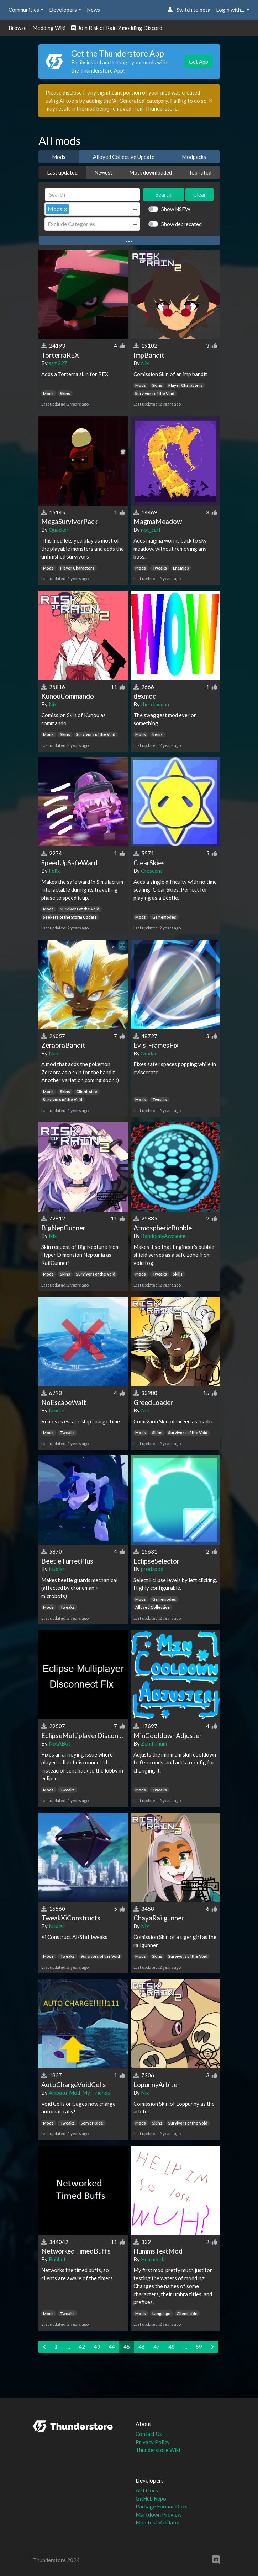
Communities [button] (24, 9)
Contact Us (149, 2434)
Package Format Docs (162, 2506)
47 (156, 2346)
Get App (198, 61)
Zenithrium (154, 1743)
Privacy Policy (153, 2442)
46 (141, 2346)
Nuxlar (149, 1053)
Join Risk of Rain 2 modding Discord (116, 28)
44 (112, 2346)
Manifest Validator (158, 2522)
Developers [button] (63, 9)
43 (97, 2346)
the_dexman (155, 704)
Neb (53, 1053)
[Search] (92, 194)
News (93, 9)
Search (164, 194)
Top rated (200, 172)
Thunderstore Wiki (158, 2450)
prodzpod (152, 1569)
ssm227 (58, 363)
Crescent (151, 870)
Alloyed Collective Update (123, 157)
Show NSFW (175, 209)
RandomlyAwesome (164, 1236)
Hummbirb (153, 2259)
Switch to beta (188, 9)
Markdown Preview (158, 2514)
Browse (18, 28)
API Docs (147, 2490)
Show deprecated (181, 224)
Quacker (59, 530)
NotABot (59, 1743)
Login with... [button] (230, 9)
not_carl (150, 530)
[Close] (210, 101)
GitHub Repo (151, 2498)
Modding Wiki (48, 28)
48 (171, 2346)
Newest (103, 172)
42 (82, 2346)
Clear (199, 194)
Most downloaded (150, 172)
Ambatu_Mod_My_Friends (79, 2092)
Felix (54, 870)
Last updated (62, 172)
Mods (58, 157)
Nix (145, 363)
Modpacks (194, 157)
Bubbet (57, 2259)
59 (199, 2346)
